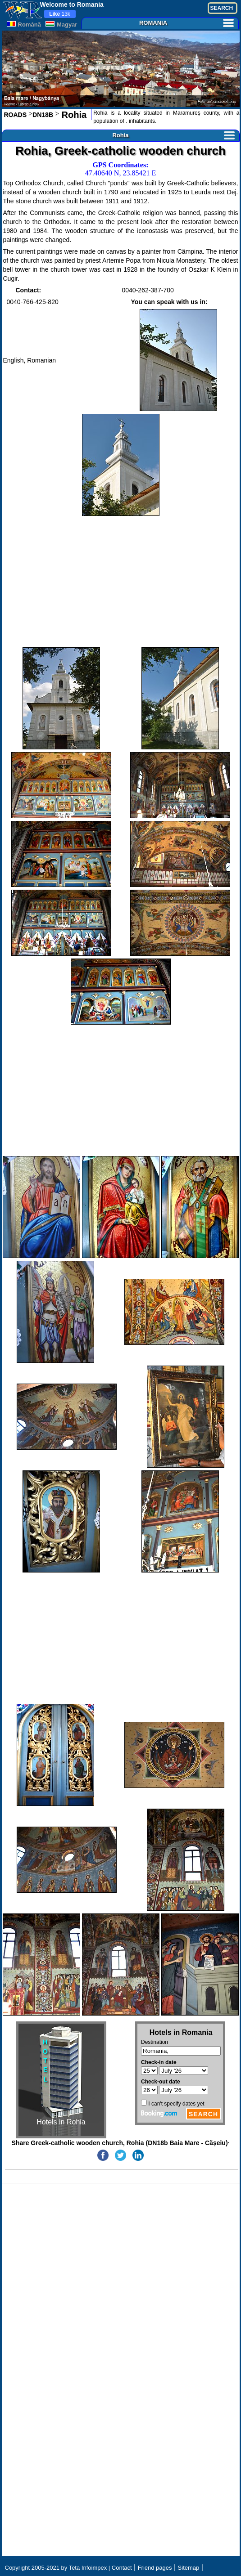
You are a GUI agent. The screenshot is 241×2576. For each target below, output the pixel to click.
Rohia (72, 115)
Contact (122, 2567)
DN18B (42, 114)
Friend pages (155, 2567)
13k (59, 14)
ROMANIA (186, 22)
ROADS (15, 114)
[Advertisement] (120, 582)
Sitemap (189, 2567)
